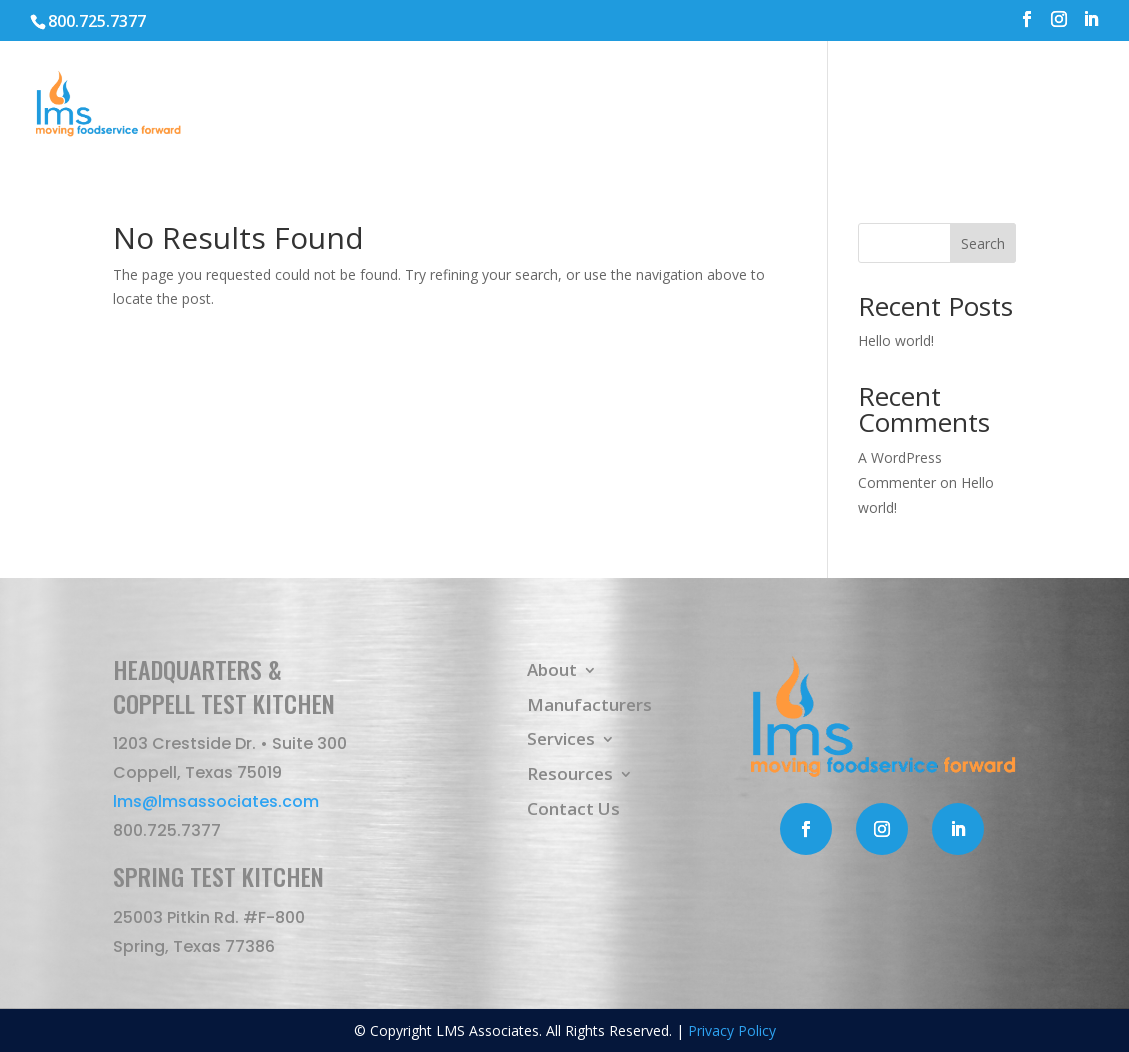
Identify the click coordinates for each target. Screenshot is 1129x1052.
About (551, 105)
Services (802, 105)
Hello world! (896, 340)
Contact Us (1052, 105)
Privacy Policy (732, 1030)
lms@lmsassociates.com (216, 801)
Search (983, 243)
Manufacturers (682, 105)
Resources (921, 105)
